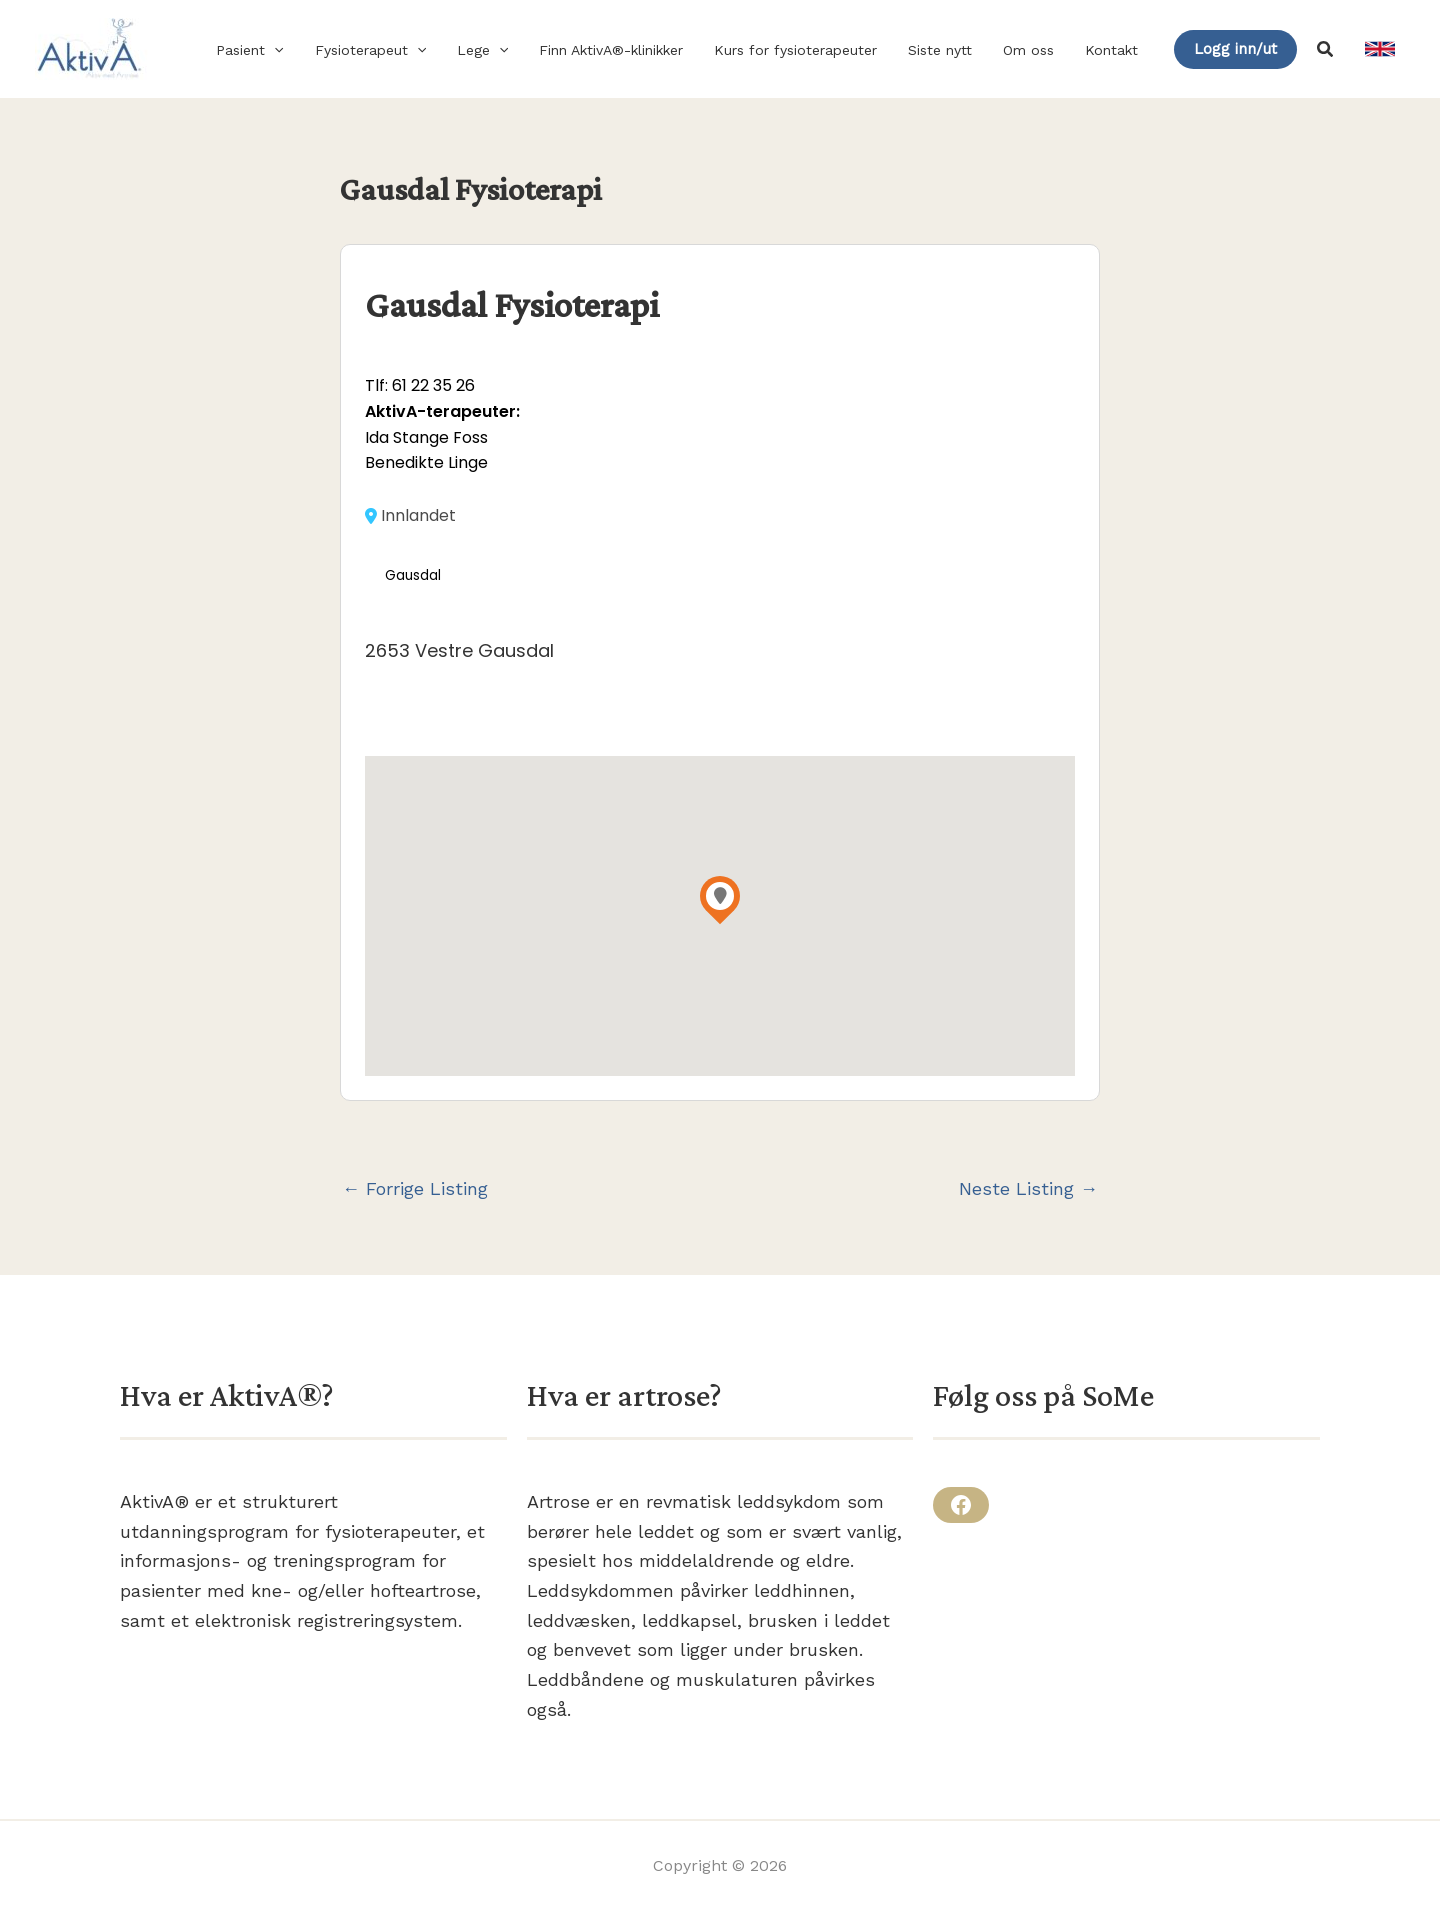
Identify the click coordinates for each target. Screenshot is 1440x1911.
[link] (1380, 49)
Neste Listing (1028, 1189)
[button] (297, 50)
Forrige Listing (415, 1189)
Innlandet (410, 516)
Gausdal (413, 575)
